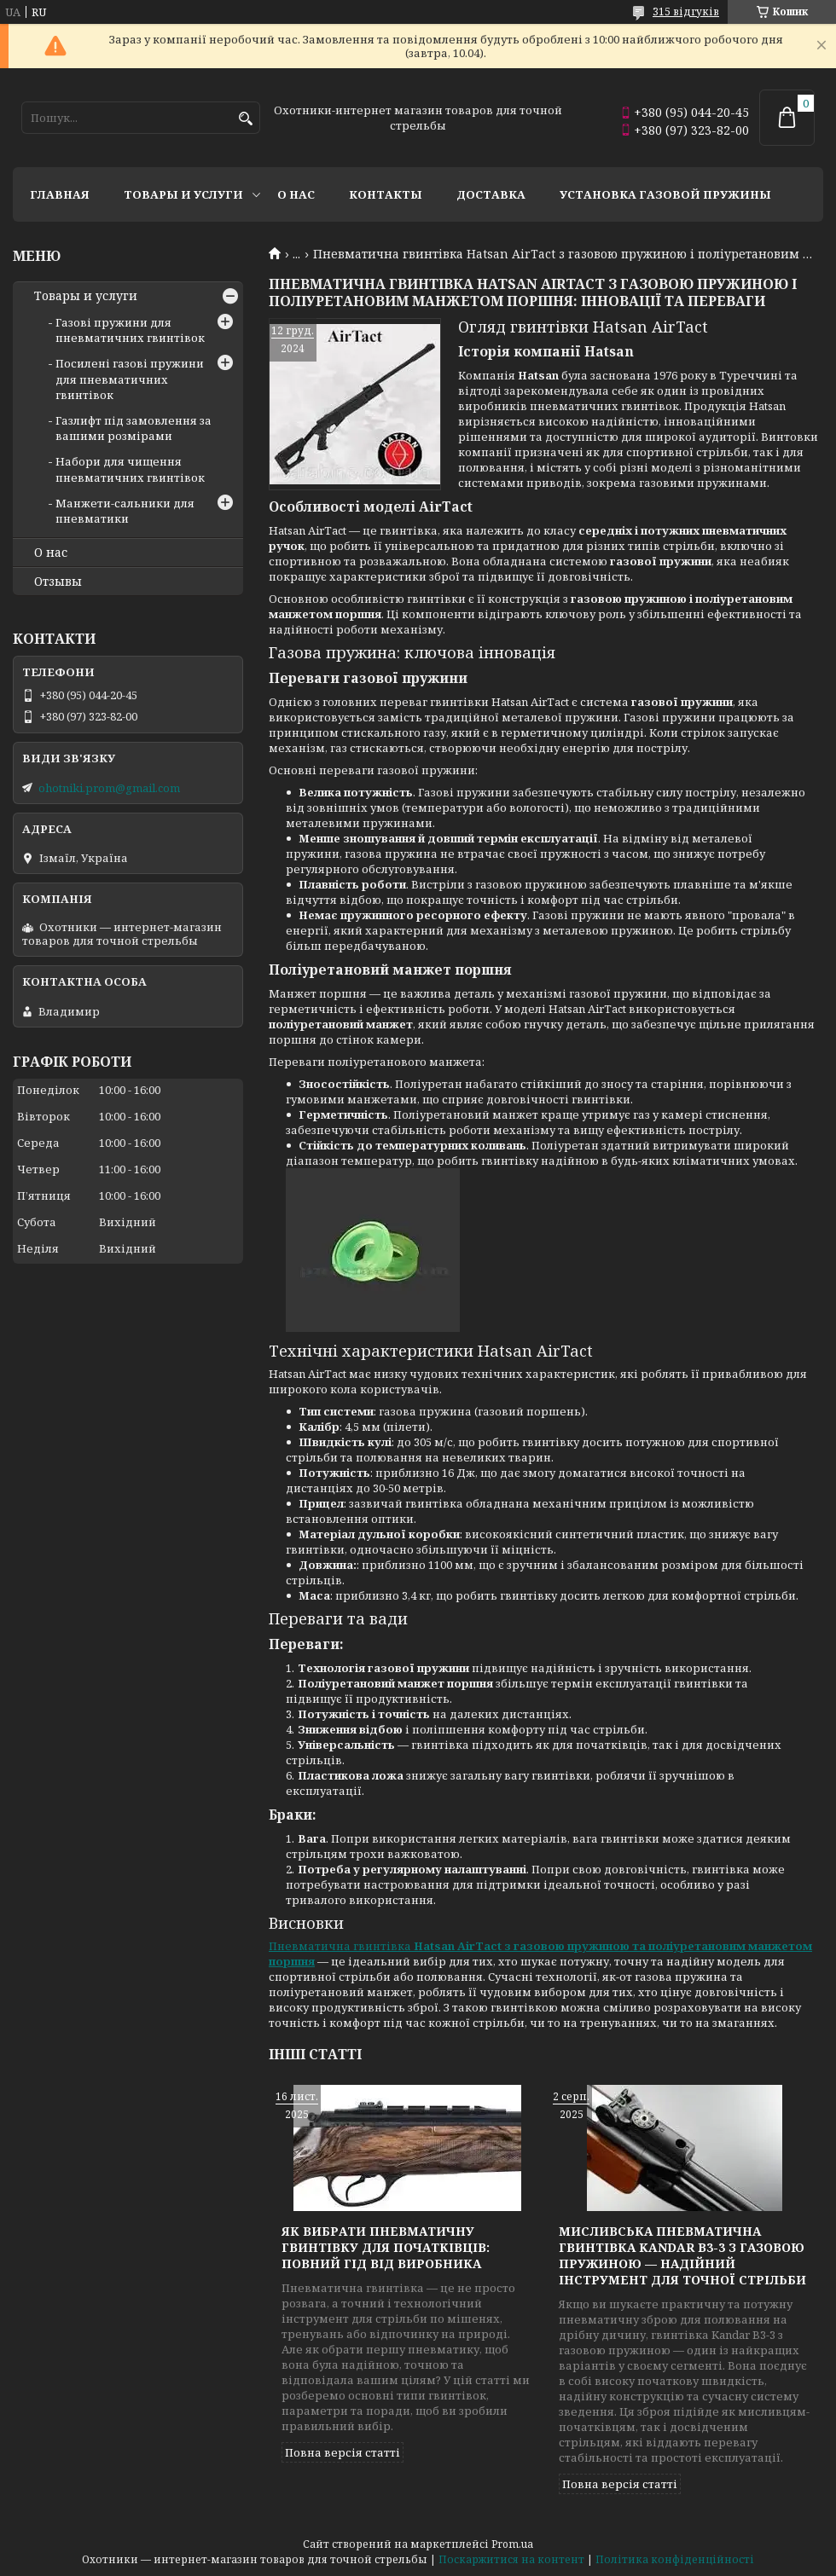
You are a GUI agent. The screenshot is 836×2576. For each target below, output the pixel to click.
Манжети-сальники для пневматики (124, 510)
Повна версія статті (342, 2452)
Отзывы (58, 581)
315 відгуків (686, 11)
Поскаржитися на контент (511, 2559)
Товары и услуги (183, 194)
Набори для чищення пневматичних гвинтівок (130, 469)
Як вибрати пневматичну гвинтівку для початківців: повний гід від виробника (386, 2247)
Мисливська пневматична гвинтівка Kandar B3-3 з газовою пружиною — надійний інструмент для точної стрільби (682, 2255)
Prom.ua (512, 2544)
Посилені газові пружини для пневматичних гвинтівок (129, 379)
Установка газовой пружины (665, 194)
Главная (60, 194)
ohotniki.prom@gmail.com (109, 788)
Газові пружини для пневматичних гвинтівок (130, 330)
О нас (296, 194)
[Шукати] (245, 119)
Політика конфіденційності (674, 2559)
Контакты (385, 194)
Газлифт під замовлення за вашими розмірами (133, 428)
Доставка (490, 194)
